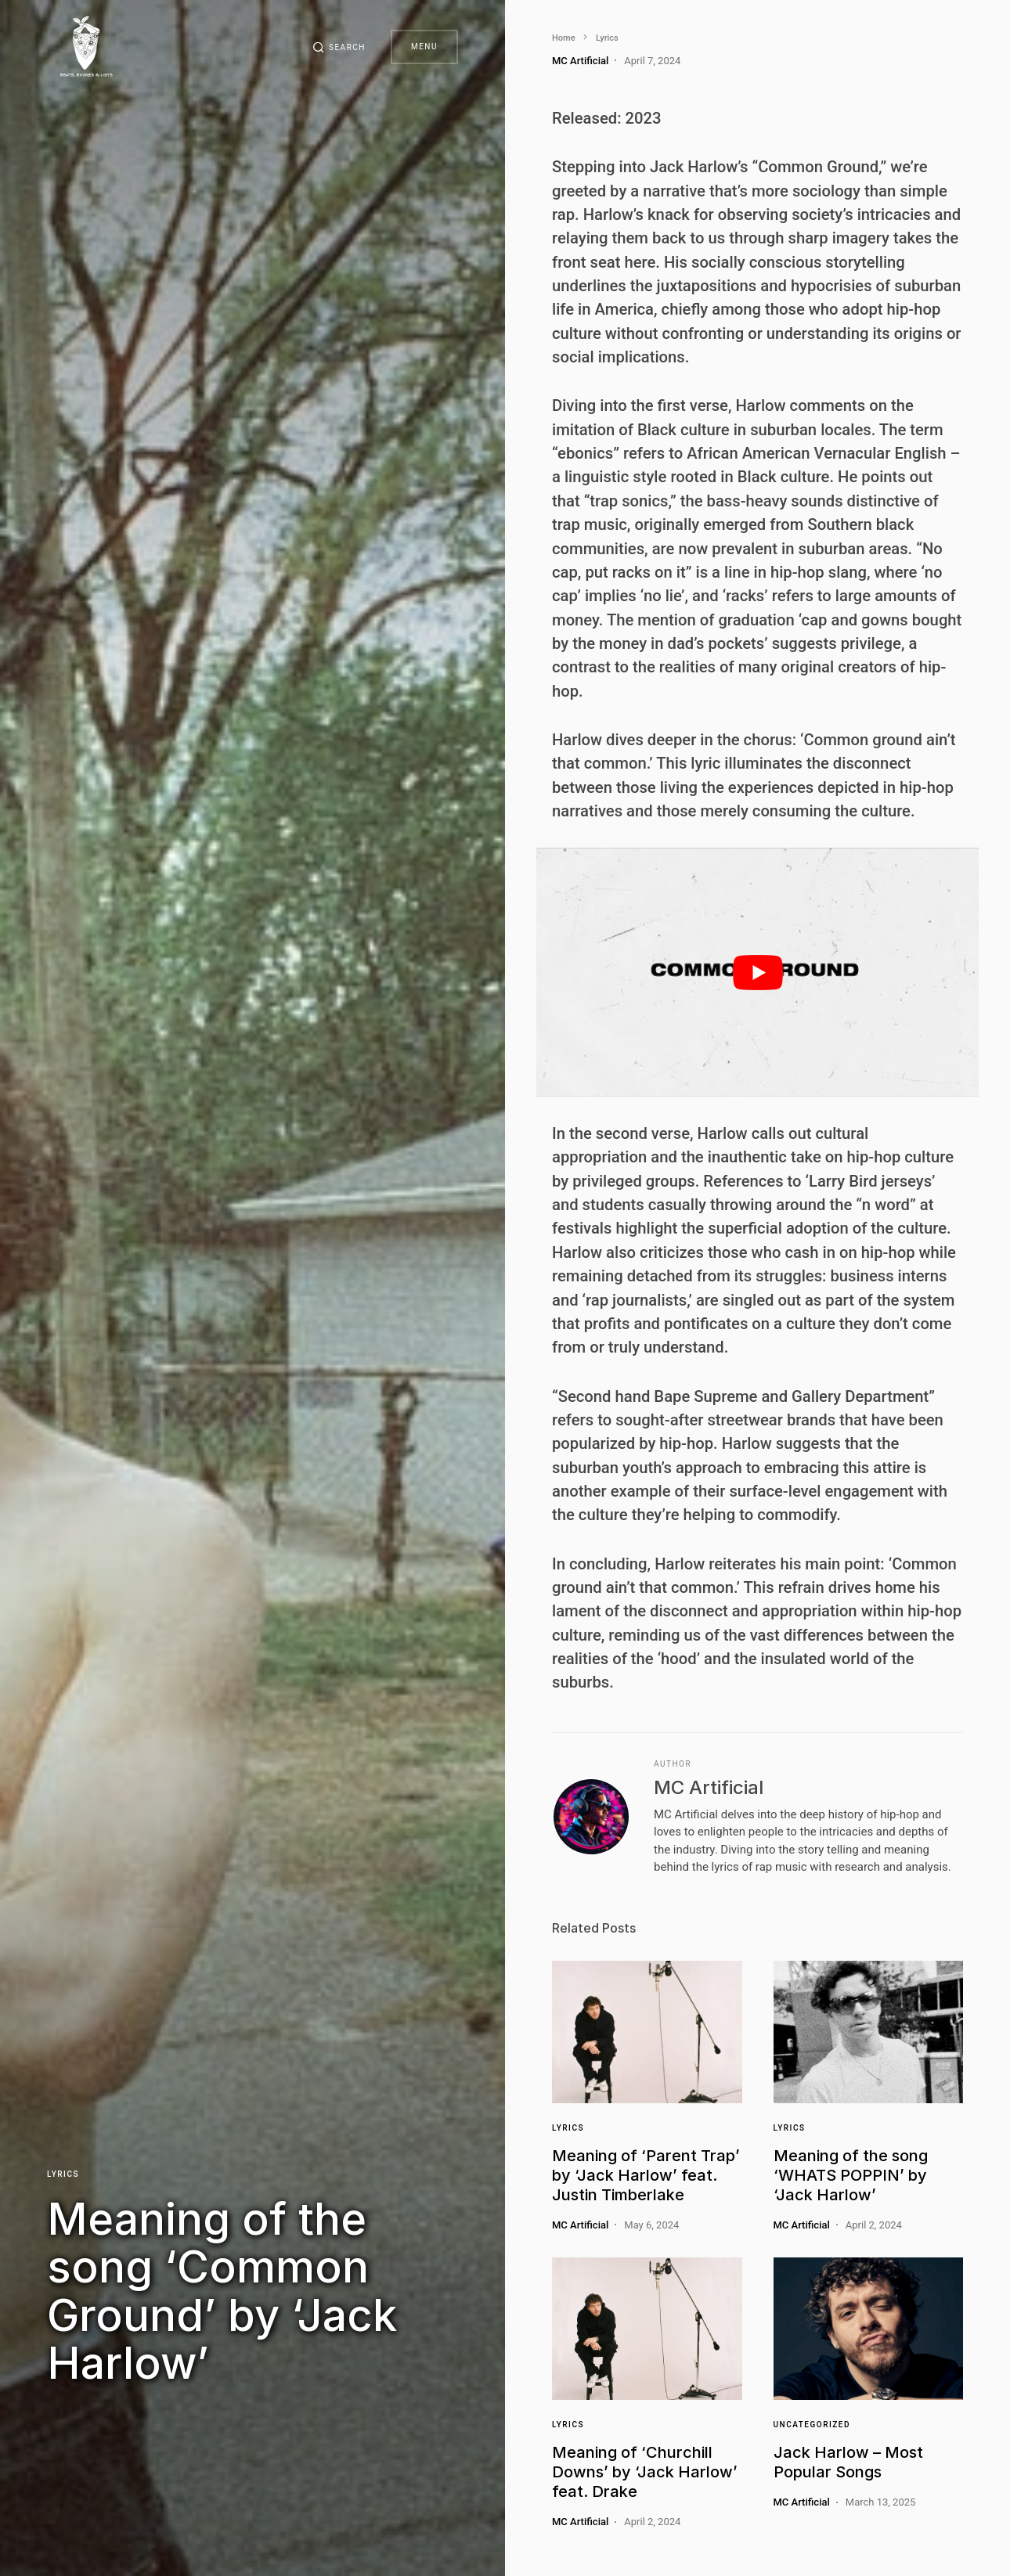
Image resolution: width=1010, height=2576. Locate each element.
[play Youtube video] (757, 972)
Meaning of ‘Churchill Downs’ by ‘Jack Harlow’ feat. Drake (645, 2472)
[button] (339, 47)
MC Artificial (708, 1787)
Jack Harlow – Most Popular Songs (848, 2462)
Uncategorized (812, 2424)
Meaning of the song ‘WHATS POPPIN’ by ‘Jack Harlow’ (851, 2175)
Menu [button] (424, 46)
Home (563, 38)
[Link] (647, 2032)
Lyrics (63, 2174)
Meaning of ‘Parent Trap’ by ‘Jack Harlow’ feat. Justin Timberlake (646, 2175)
